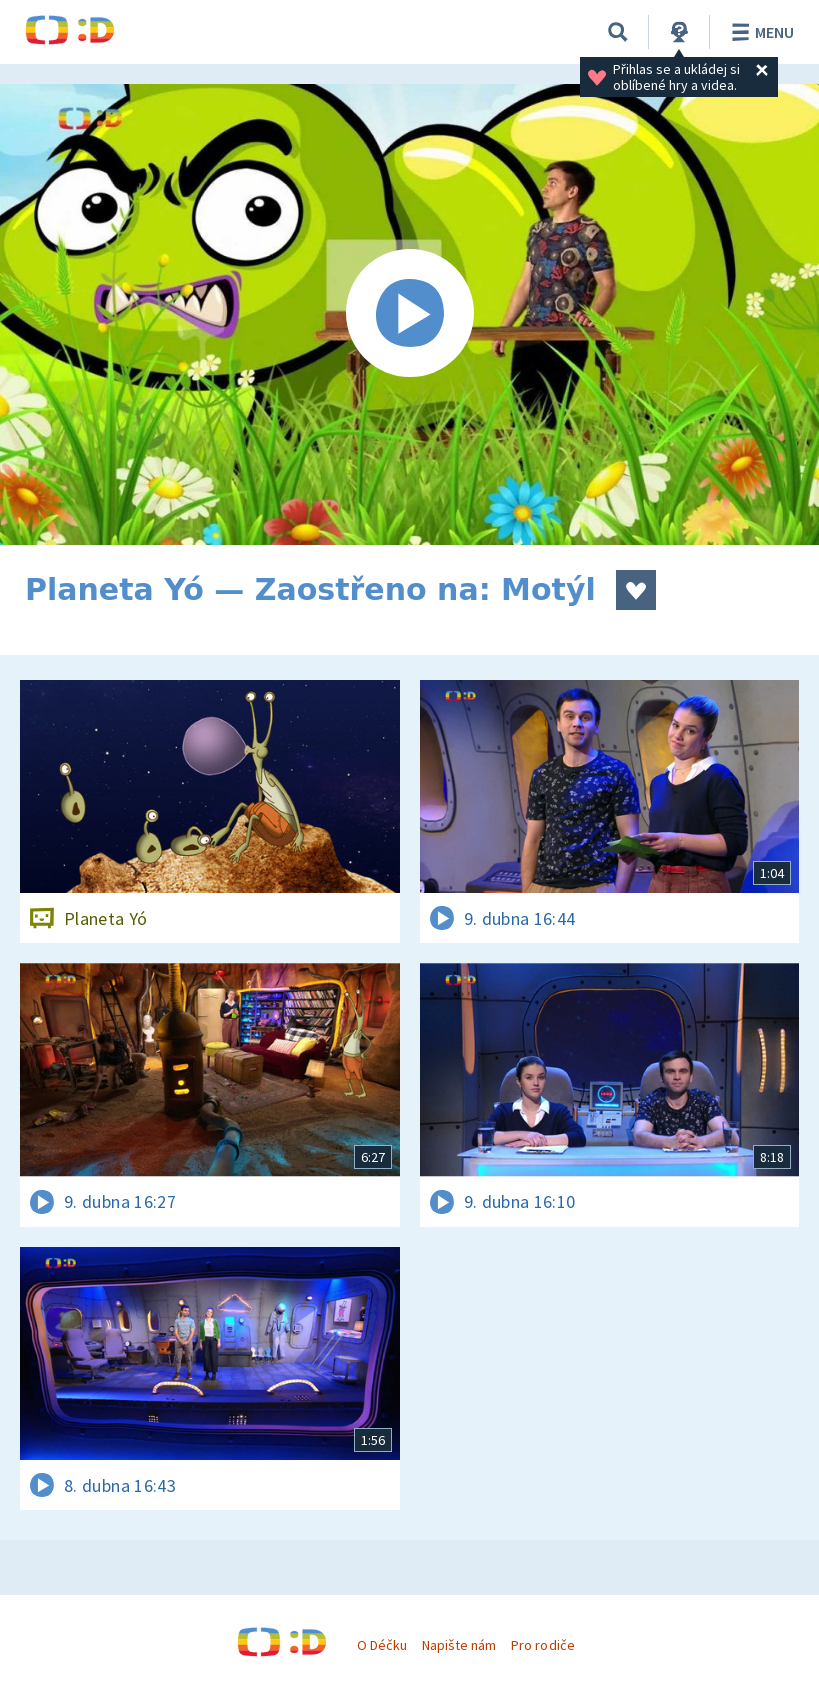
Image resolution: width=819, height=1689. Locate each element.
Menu (759, 32)
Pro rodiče (542, 1645)
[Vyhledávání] (618, 32)
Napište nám (459, 1645)
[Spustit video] (409, 314)
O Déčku (382, 1645)
